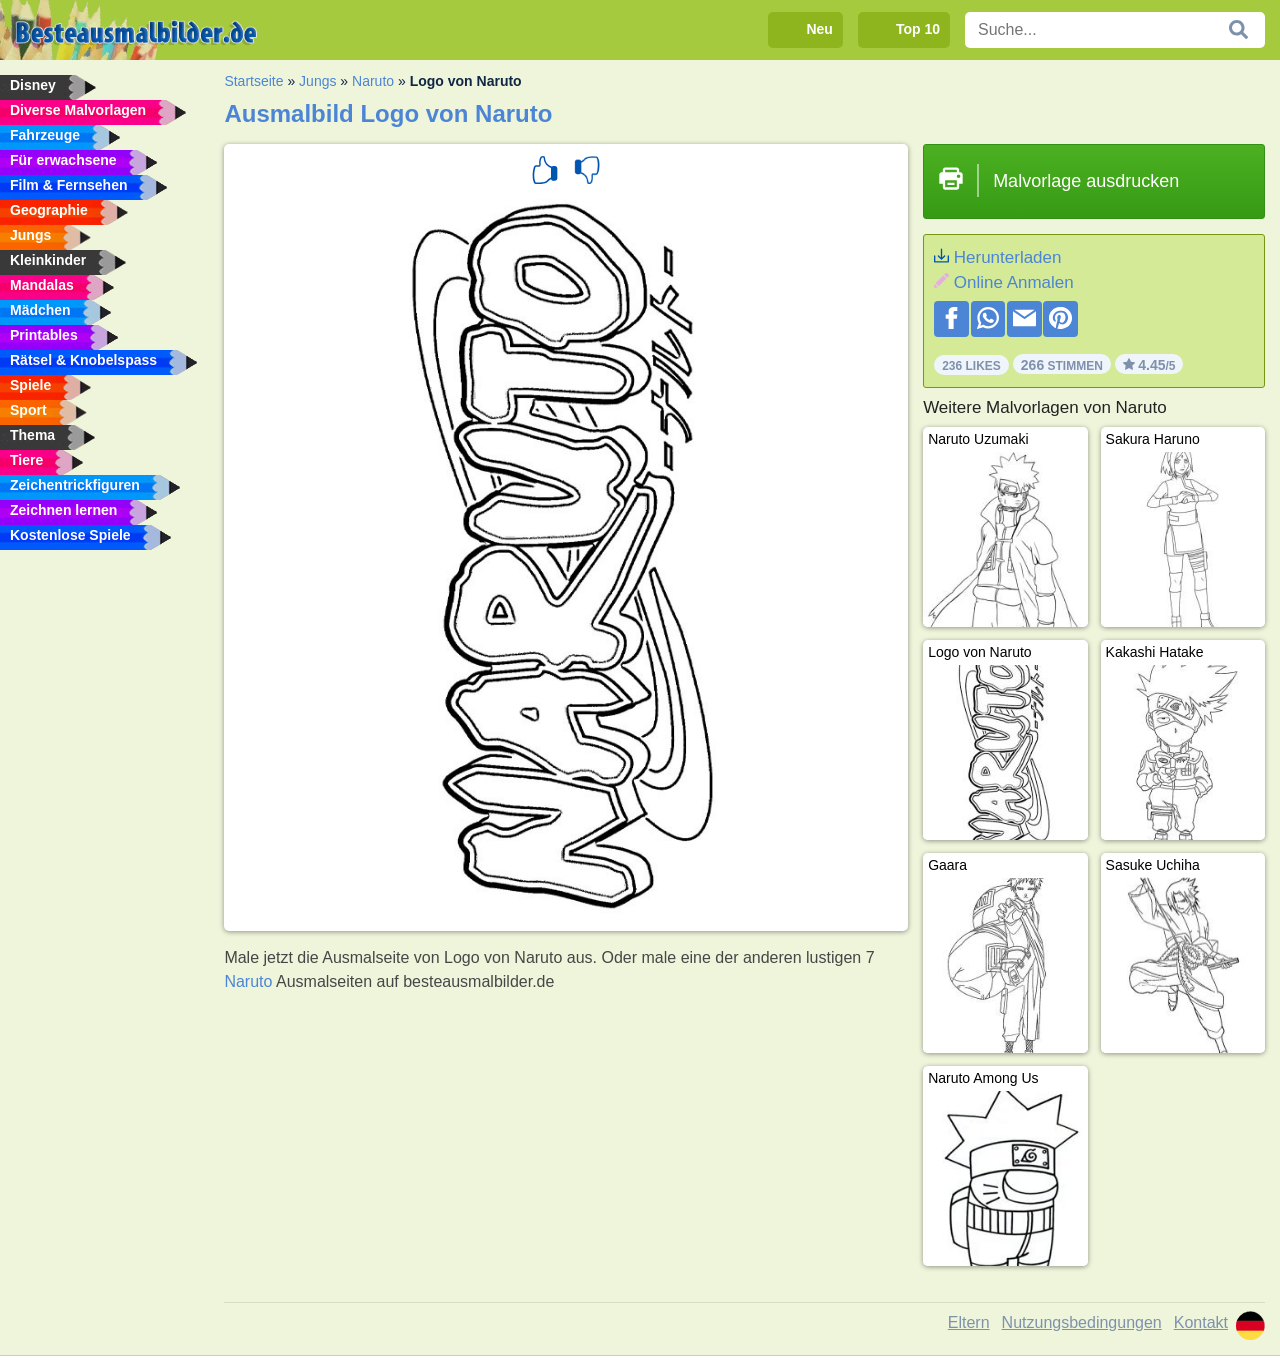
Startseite (253, 81)
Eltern (969, 1322)
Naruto (373, 81)
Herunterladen (1008, 257)
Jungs (317, 81)
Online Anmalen (1014, 282)
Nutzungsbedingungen (1082, 1322)
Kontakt (1201, 1322)
